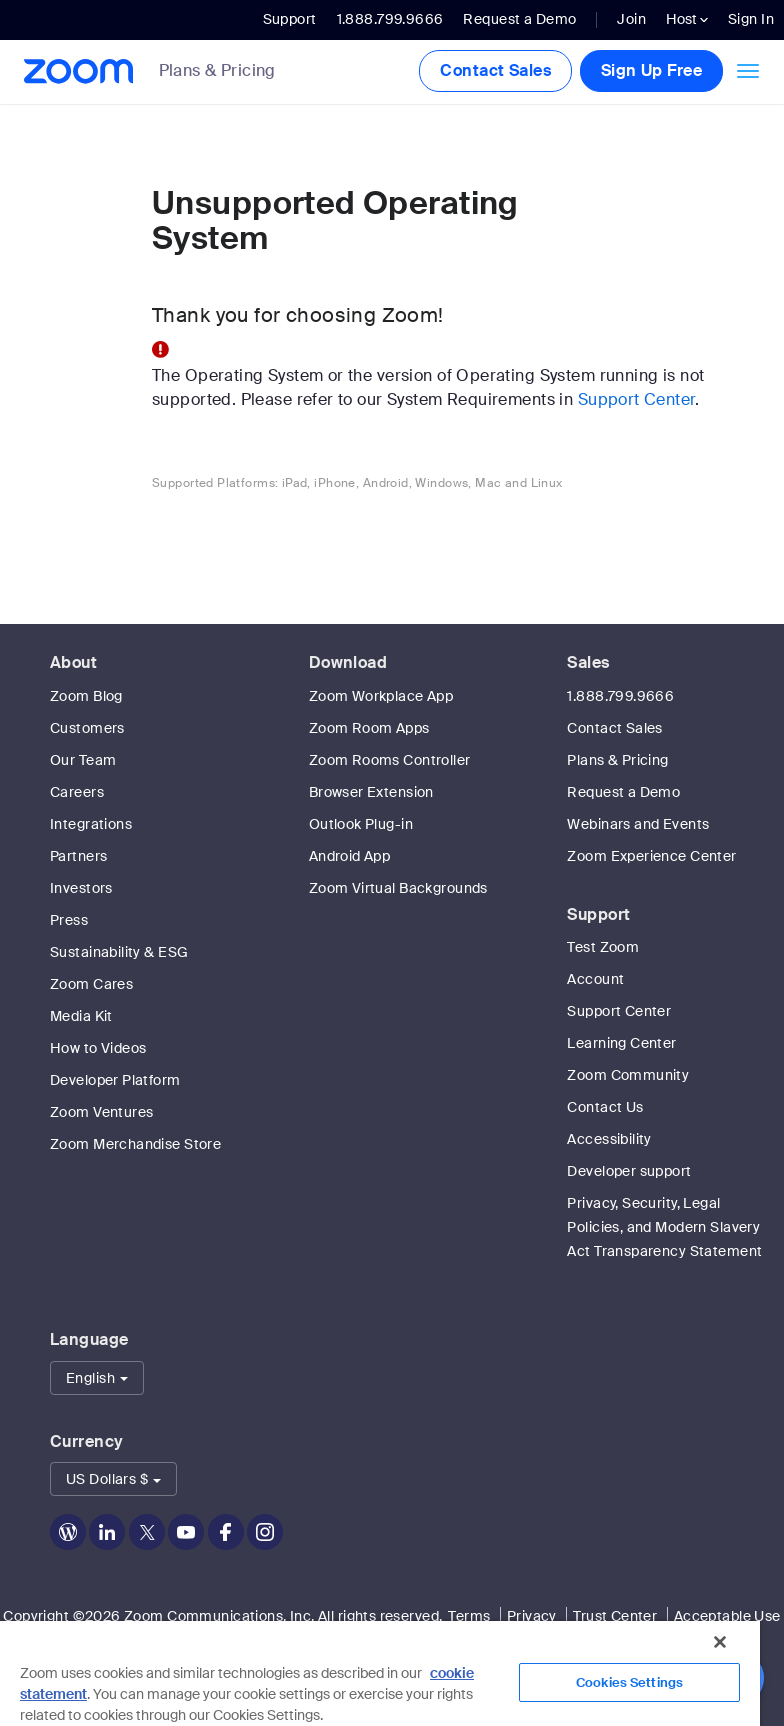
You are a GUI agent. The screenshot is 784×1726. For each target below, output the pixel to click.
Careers (77, 792)
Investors (81, 888)
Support (290, 19)
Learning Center (621, 1043)
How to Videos (98, 1048)
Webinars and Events (638, 824)
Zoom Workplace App (381, 696)
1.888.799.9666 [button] (390, 19)
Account (595, 979)
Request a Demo (519, 19)
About (73, 662)
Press (69, 920)
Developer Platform (115, 1080)
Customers (87, 728)
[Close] (720, 1642)
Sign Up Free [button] (651, 70)
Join (631, 19)
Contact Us (605, 1107)
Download (348, 662)
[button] (97, 1378)
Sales (588, 662)
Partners (78, 856)
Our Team (83, 760)
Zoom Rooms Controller (390, 760)
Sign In (751, 19)
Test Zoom (603, 947)
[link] (232, 72)
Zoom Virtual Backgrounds (398, 888)
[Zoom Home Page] (72, 71)
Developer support (629, 1171)
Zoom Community (628, 1075)
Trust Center (615, 1616)
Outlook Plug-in (361, 824)
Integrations (91, 824)
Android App (350, 856)
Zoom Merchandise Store (135, 1144)
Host (687, 19)
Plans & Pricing (217, 71)
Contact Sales (495, 70)
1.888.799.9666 (620, 696)
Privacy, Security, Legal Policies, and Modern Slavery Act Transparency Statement (664, 1227)
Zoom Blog (86, 696)
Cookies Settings (629, 1682)
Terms (469, 1616)
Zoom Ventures (101, 1112)
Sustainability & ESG (119, 952)
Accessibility (609, 1139)
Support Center (636, 399)
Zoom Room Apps (369, 728)
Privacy (532, 1616)
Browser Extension (371, 792)
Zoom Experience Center (651, 856)
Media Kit (81, 1016)
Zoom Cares (91, 984)
